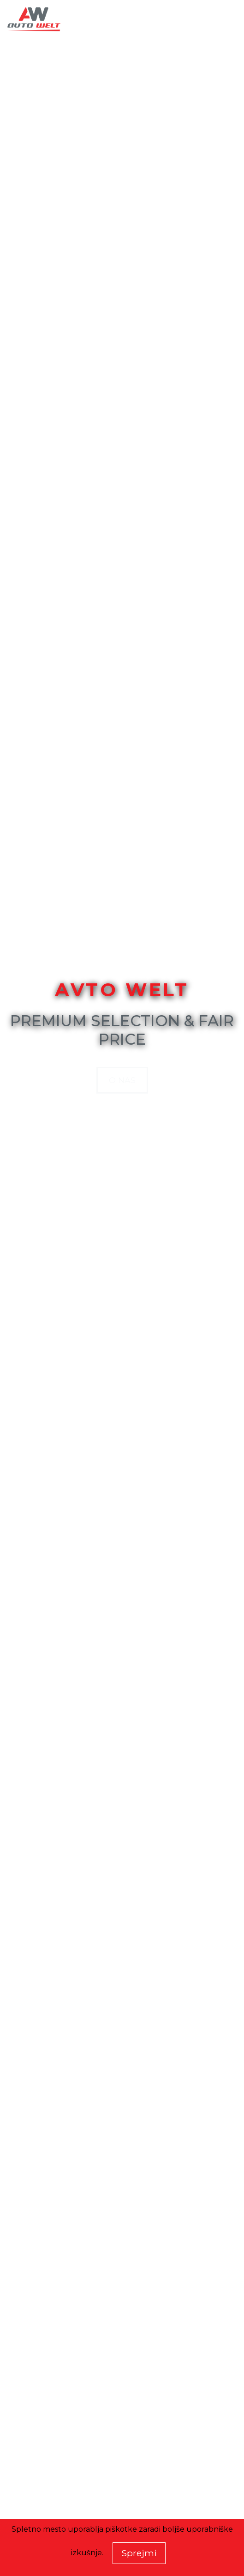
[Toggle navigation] (224, 20)
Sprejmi (139, 2552)
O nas (122, 1079)
